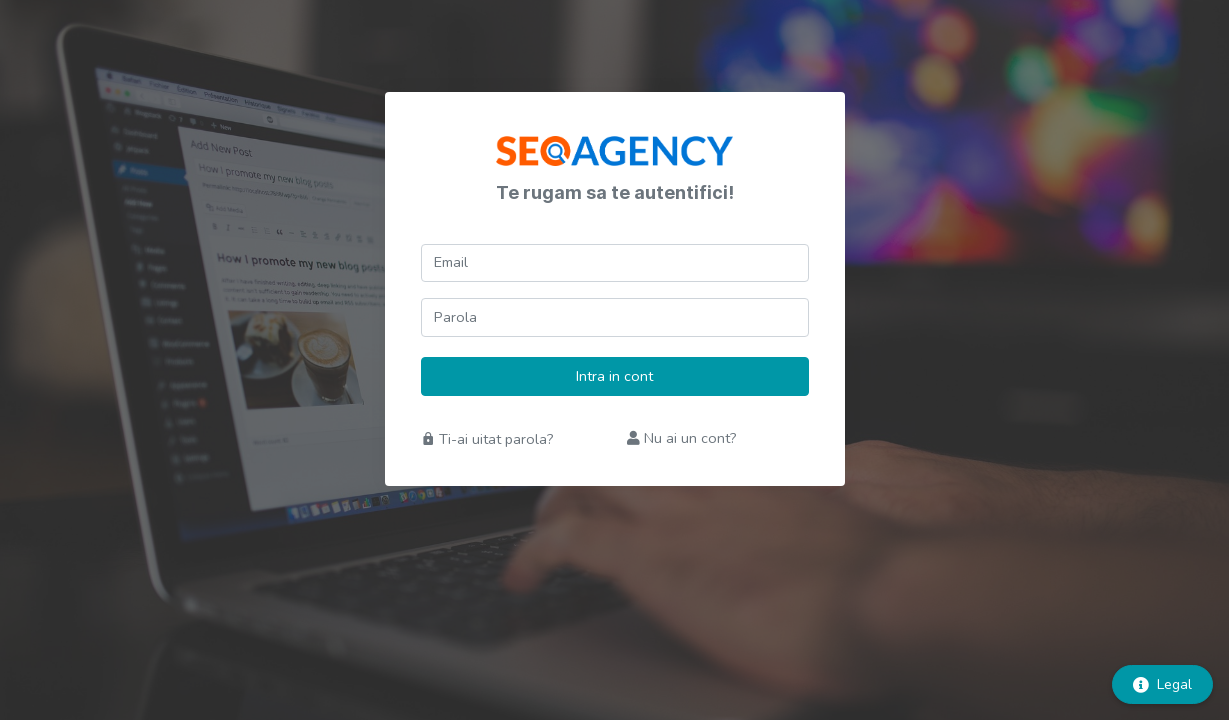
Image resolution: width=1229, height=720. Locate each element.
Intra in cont (614, 376)
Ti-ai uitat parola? (487, 439)
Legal (1162, 684)
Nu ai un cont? (682, 438)
